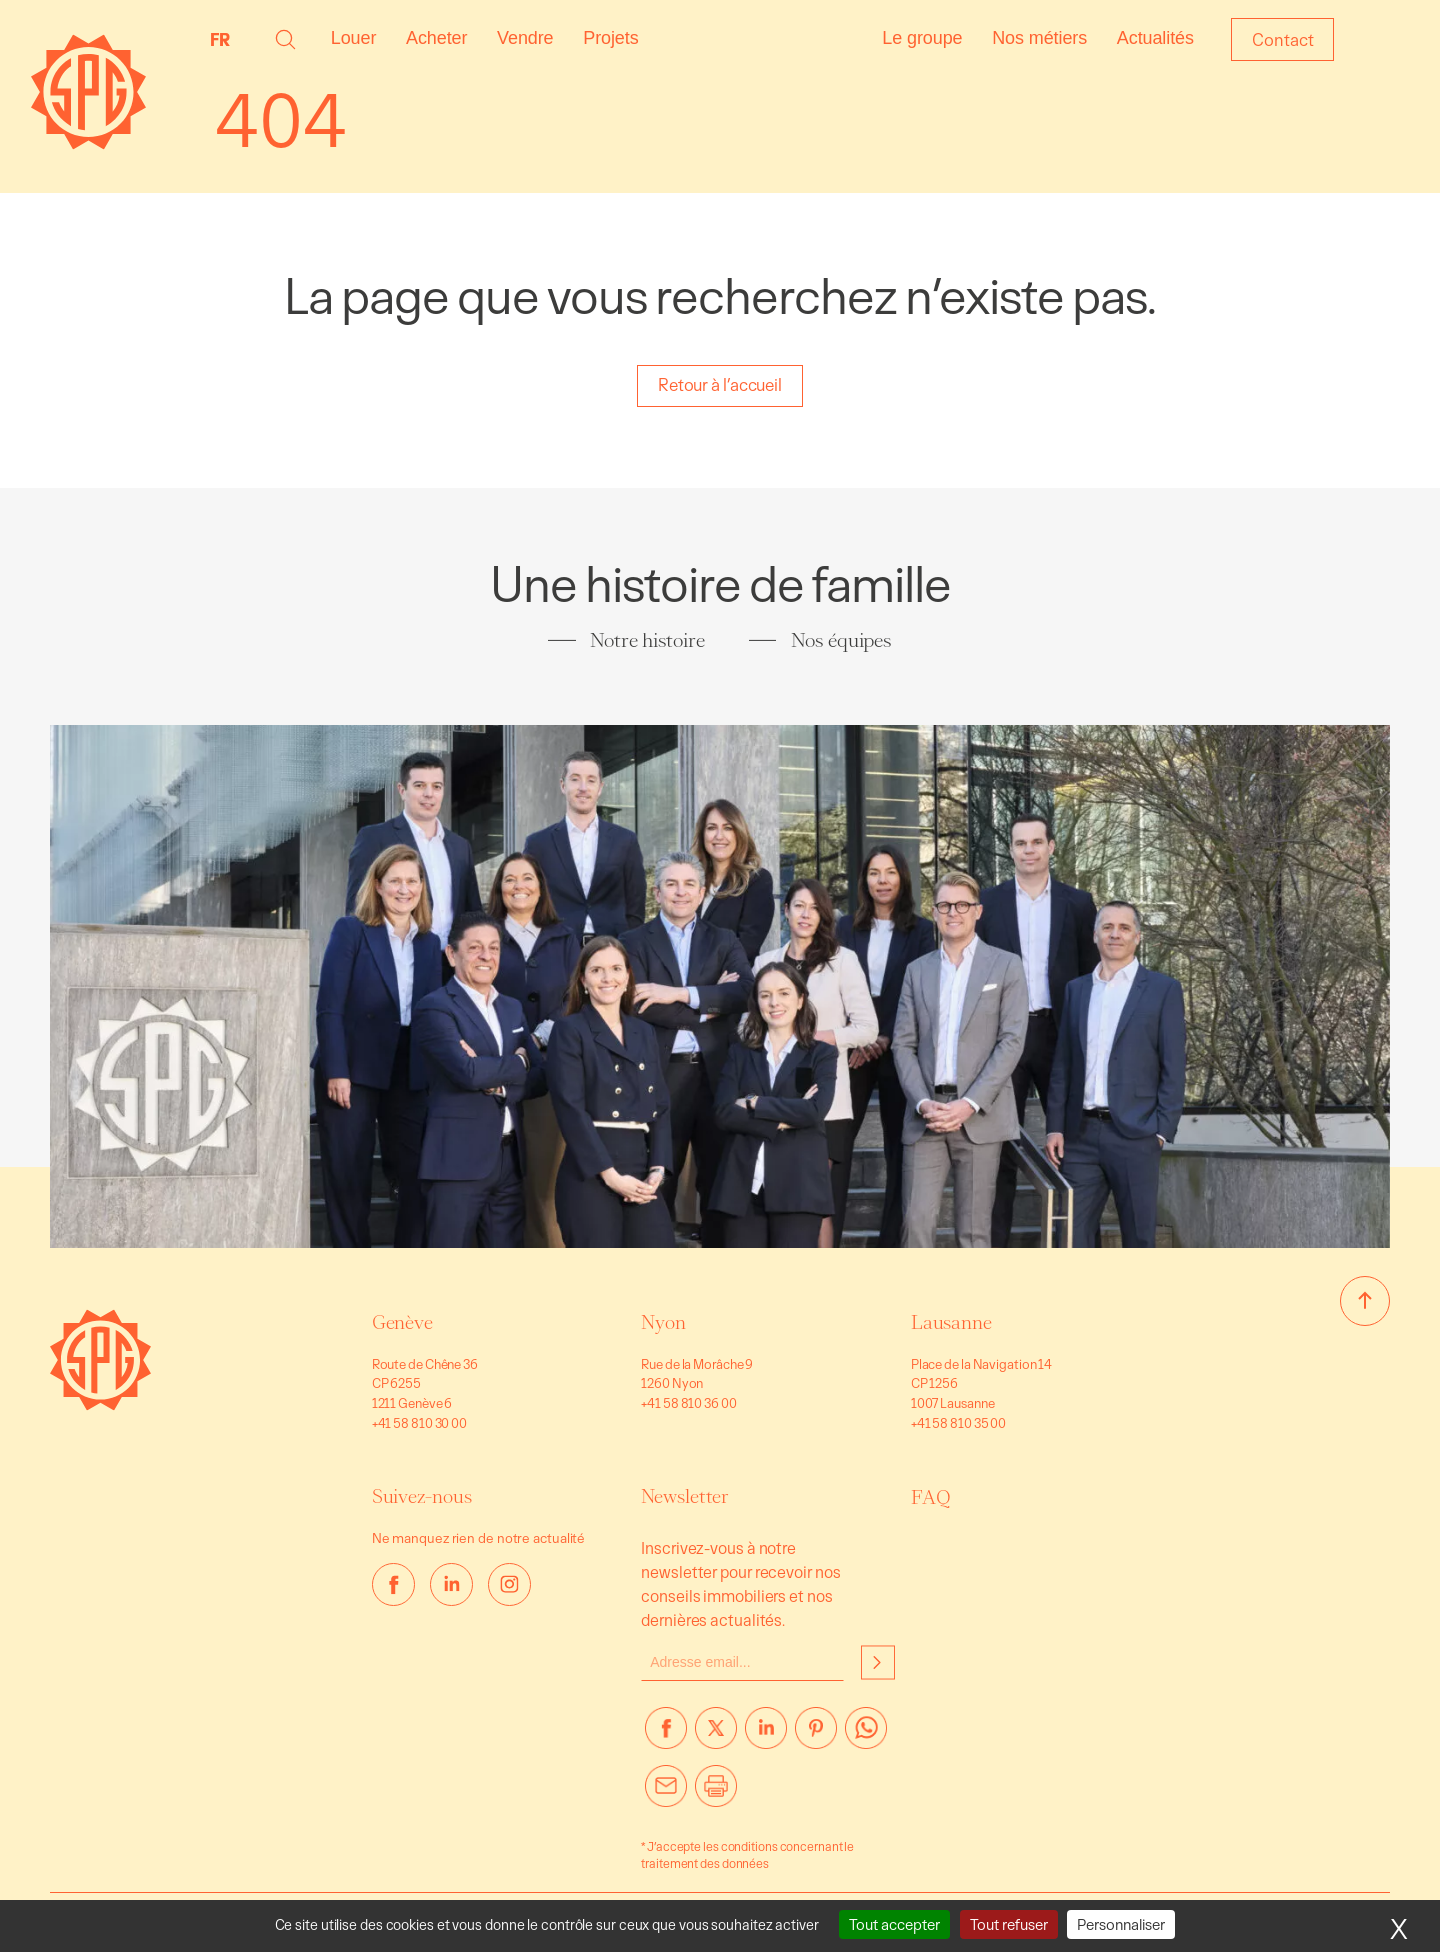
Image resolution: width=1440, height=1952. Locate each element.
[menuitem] (225, 39)
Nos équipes (841, 640)
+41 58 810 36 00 (688, 1403)
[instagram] (509, 1584)
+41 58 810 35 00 (958, 1423)
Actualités (1155, 38)
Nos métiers (1039, 38)
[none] (225, 39)
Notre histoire (647, 640)
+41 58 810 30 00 (419, 1423)
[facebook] (393, 1584)
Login (1383, 39)
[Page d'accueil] (88, 143)
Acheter (436, 38)
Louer (354, 38)
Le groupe (922, 38)
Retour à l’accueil (720, 384)
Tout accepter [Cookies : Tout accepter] (894, 1924)
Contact (1282, 39)
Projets (610, 38)
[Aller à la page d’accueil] (100, 1404)
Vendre (525, 38)
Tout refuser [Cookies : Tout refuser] (1009, 1924)
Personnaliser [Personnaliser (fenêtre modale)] (1121, 1924)
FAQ (931, 1497)
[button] (285, 39)
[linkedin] (451, 1584)
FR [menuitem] (220, 39)
